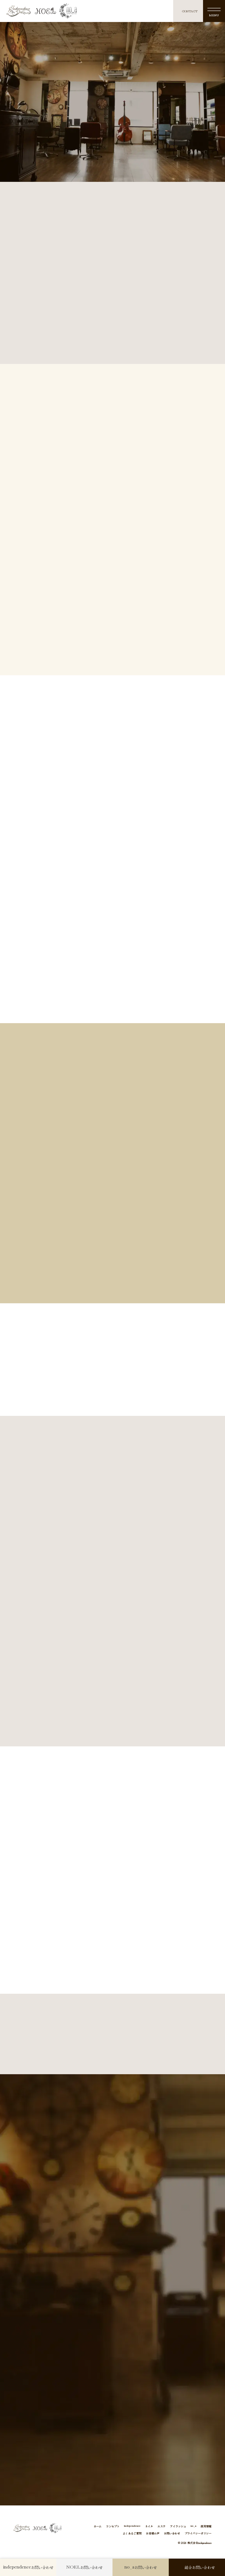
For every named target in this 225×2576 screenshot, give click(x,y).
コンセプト (113, 2526)
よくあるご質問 (132, 2533)
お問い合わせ (172, 2533)
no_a (193, 2526)
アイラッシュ (178, 2526)
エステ (161, 2526)
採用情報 (206, 2526)
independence (132, 2526)
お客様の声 (153, 2533)
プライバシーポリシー (198, 2533)
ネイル (149, 2526)
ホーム (98, 2526)
